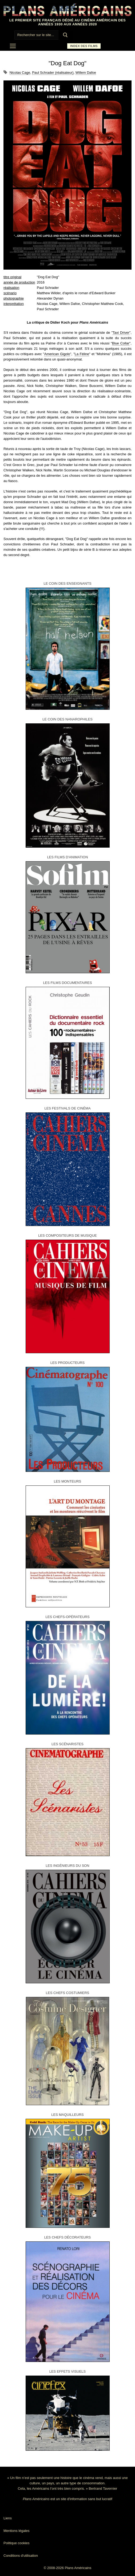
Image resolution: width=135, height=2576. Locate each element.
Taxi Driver (121, 333)
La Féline (82, 354)
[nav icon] (12, 46)
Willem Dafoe (86, 73)
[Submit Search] (65, 35)
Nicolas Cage (20, 73)
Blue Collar (120, 343)
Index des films (84, 46)
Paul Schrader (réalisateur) (52, 73)
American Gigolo (57, 354)
